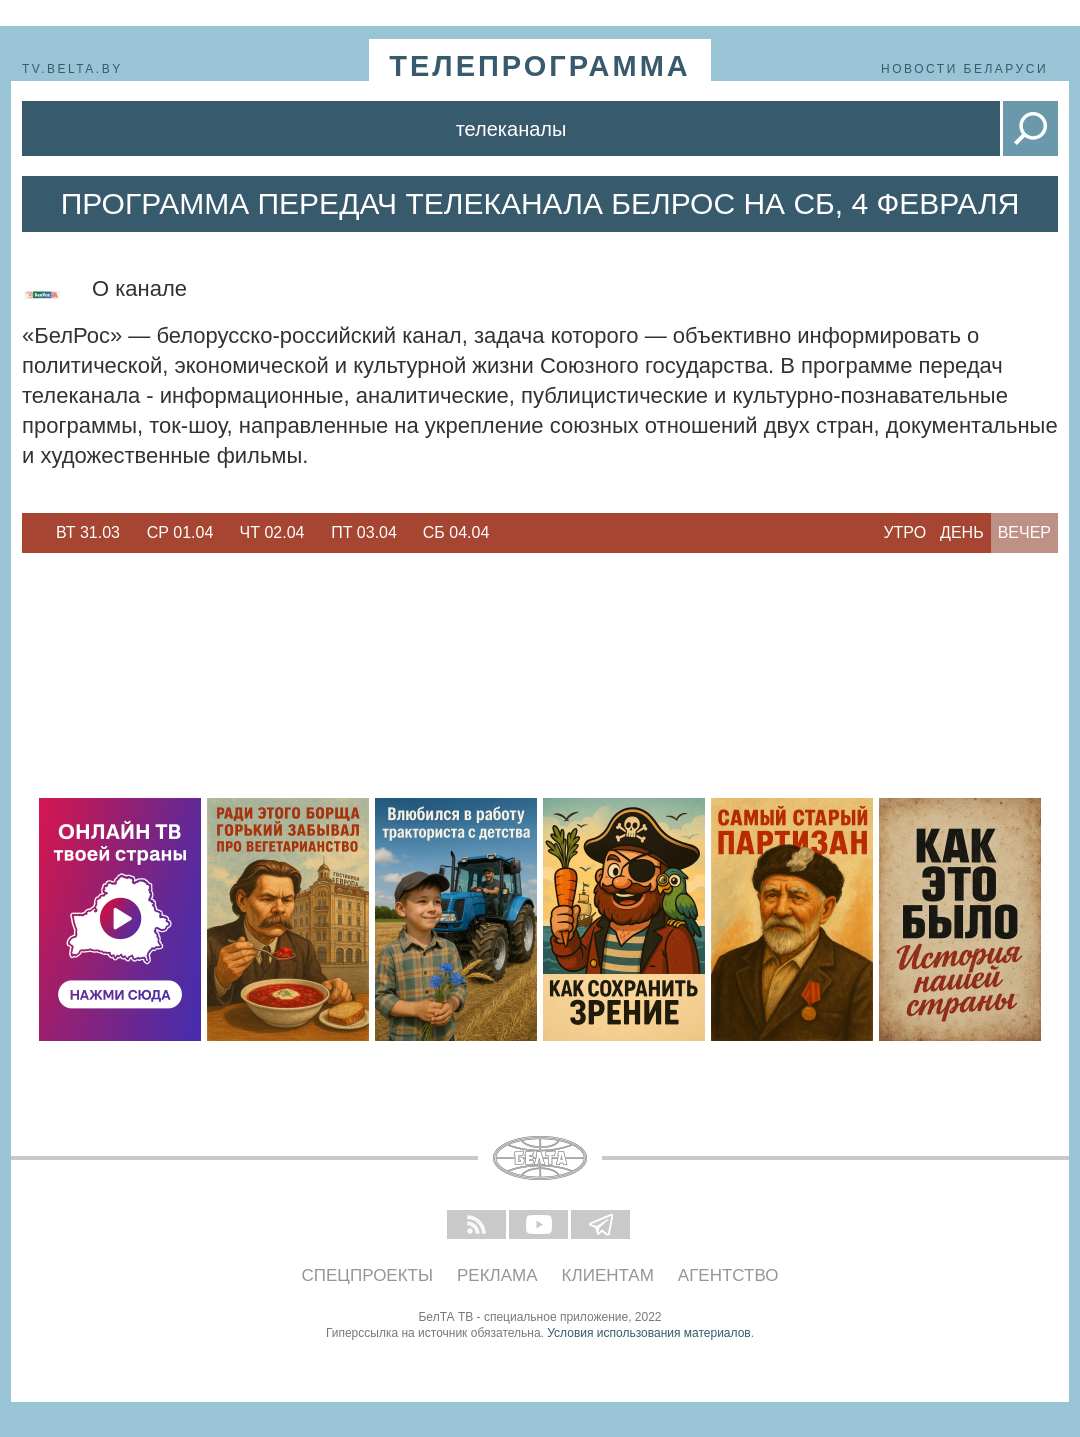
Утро (904, 532)
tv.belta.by (72, 69)
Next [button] (512, 533)
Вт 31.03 (88, 532)
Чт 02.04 (272, 532)
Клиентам (608, 1275)
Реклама (497, 1275)
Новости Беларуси (964, 69)
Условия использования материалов (648, 1333)
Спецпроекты (368, 1275)
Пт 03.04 (364, 532)
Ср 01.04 (180, 532)
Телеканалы (511, 129)
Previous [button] (32, 533)
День (962, 532)
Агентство (728, 1275)
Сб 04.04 (456, 532)
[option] (88, 533)
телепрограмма (540, 66)
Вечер (1024, 532)
